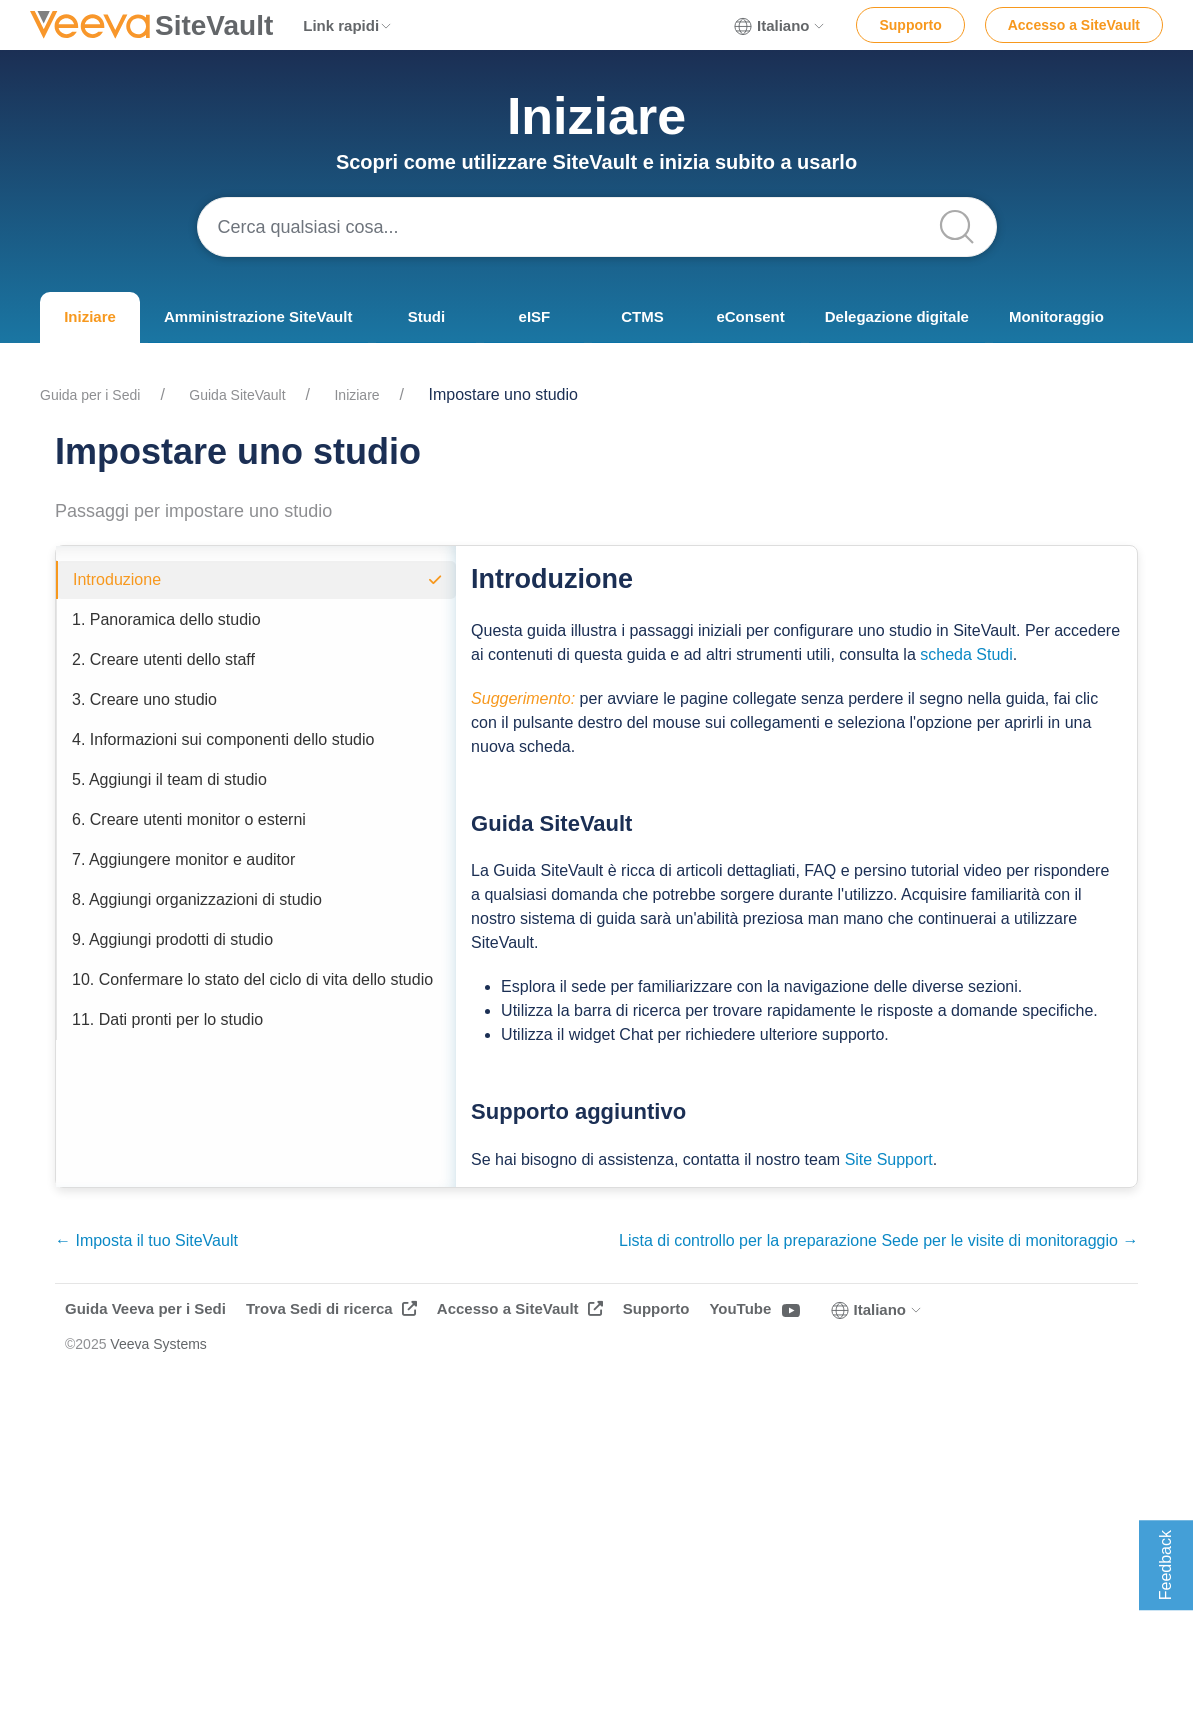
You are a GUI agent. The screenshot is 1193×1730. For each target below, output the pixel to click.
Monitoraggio (1056, 316)
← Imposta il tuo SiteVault (146, 1240)
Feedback (1165, 1565)
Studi (427, 316)
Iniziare (90, 316)
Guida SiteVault (237, 395)
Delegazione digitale (897, 316)
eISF (535, 316)
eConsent (750, 316)
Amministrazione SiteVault (258, 316)
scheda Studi (966, 654)
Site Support (889, 1159)
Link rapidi (348, 25)
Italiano (780, 26)
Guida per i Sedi (90, 395)
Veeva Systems (158, 1344)
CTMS (642, 316)
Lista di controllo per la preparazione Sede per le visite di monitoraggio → (878, 1240)
